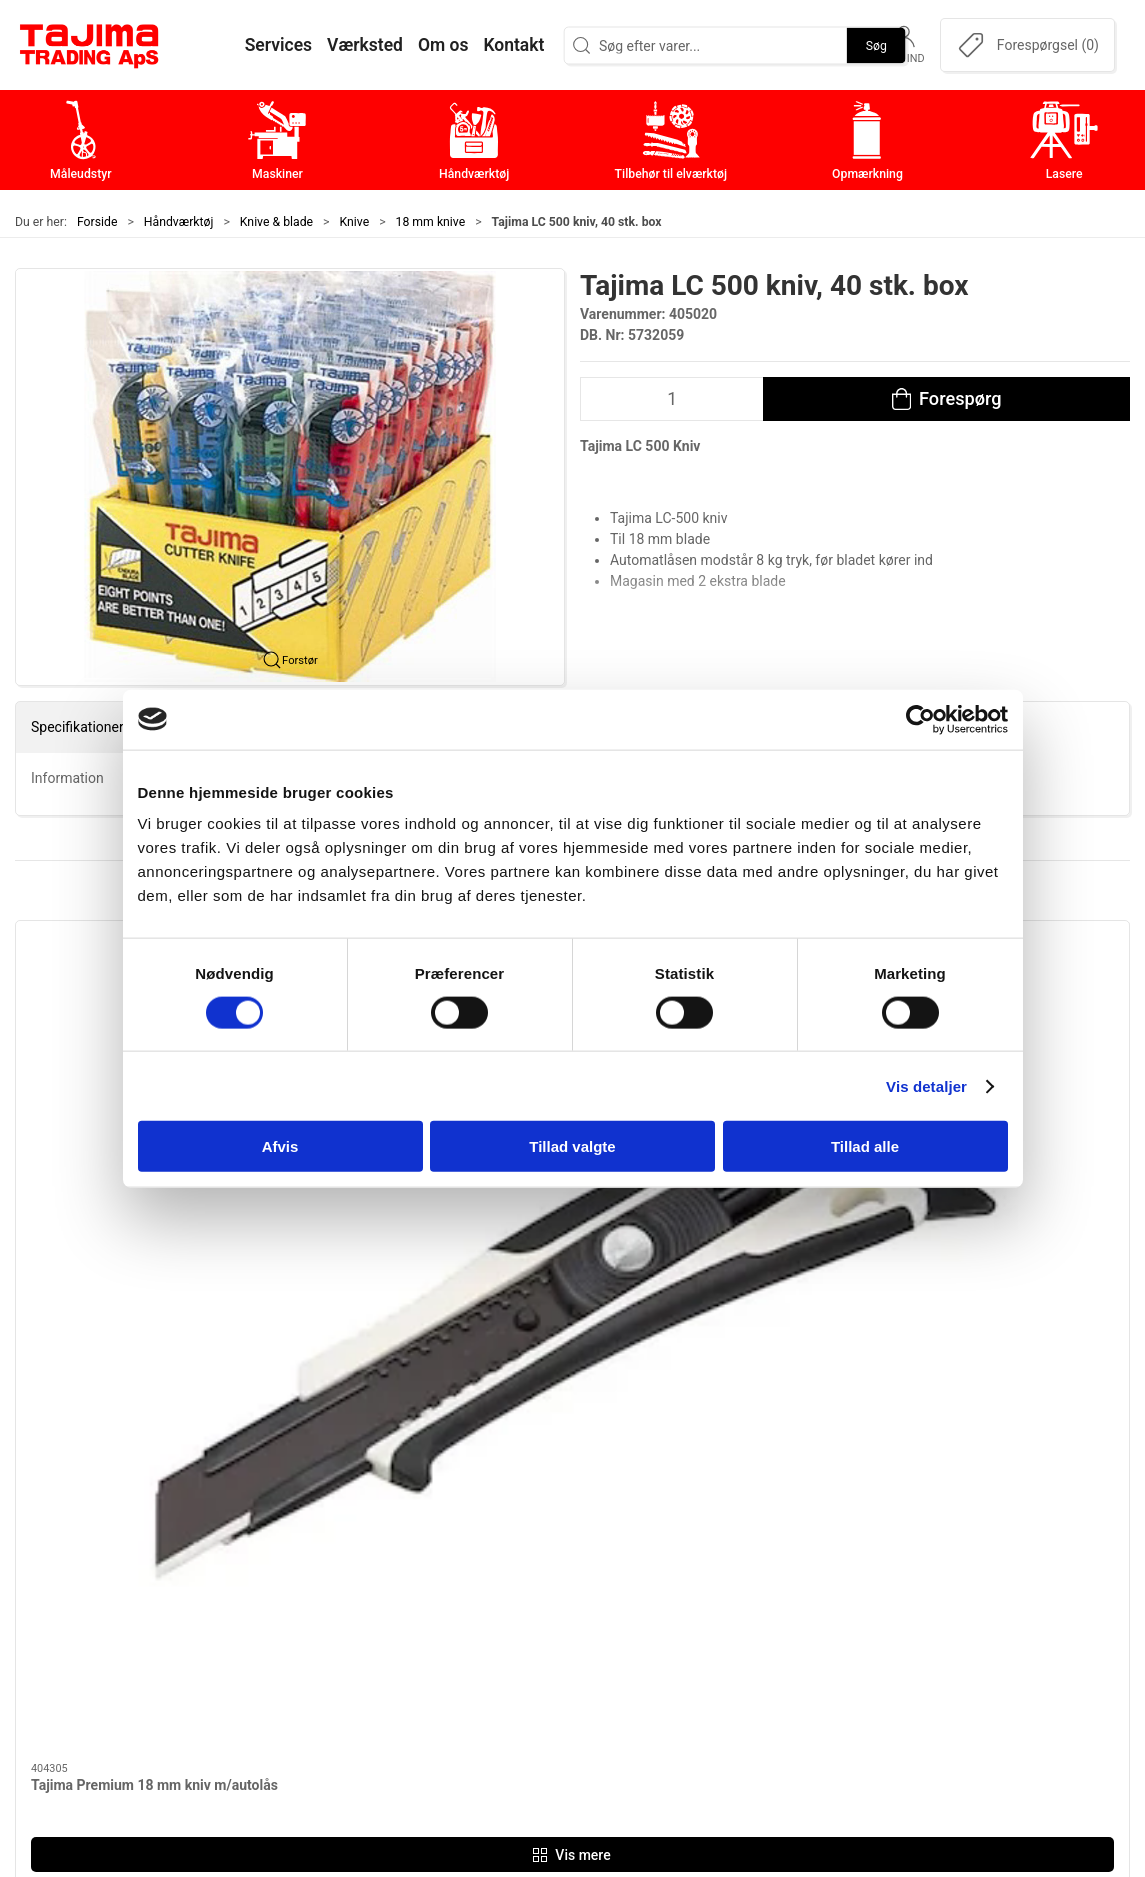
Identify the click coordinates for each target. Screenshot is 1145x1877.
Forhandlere (839, 1663)
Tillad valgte (572, 1146)
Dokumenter (840, 1632)
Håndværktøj (179, 222)
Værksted (831, 1570)
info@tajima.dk (263, 1648)
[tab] (539, 1290)
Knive (355, 222)
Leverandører (843, 1601)
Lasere (448, 1663)
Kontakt (824, 1539)
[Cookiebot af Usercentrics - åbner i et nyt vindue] (920, 719)
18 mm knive (431, 222)
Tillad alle (865, 1146)
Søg (876, 45)
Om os (819, 1508)
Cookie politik (845, 1694)
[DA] (90, 45)
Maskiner (457, 1539)
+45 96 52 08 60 (266, 1627)
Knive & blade (276, 222)
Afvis (280, 1146)
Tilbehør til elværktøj (497, 1601)
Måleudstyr (464, 1508)
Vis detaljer (926, 1085)
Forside (97, 222)
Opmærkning (470, 1632)
